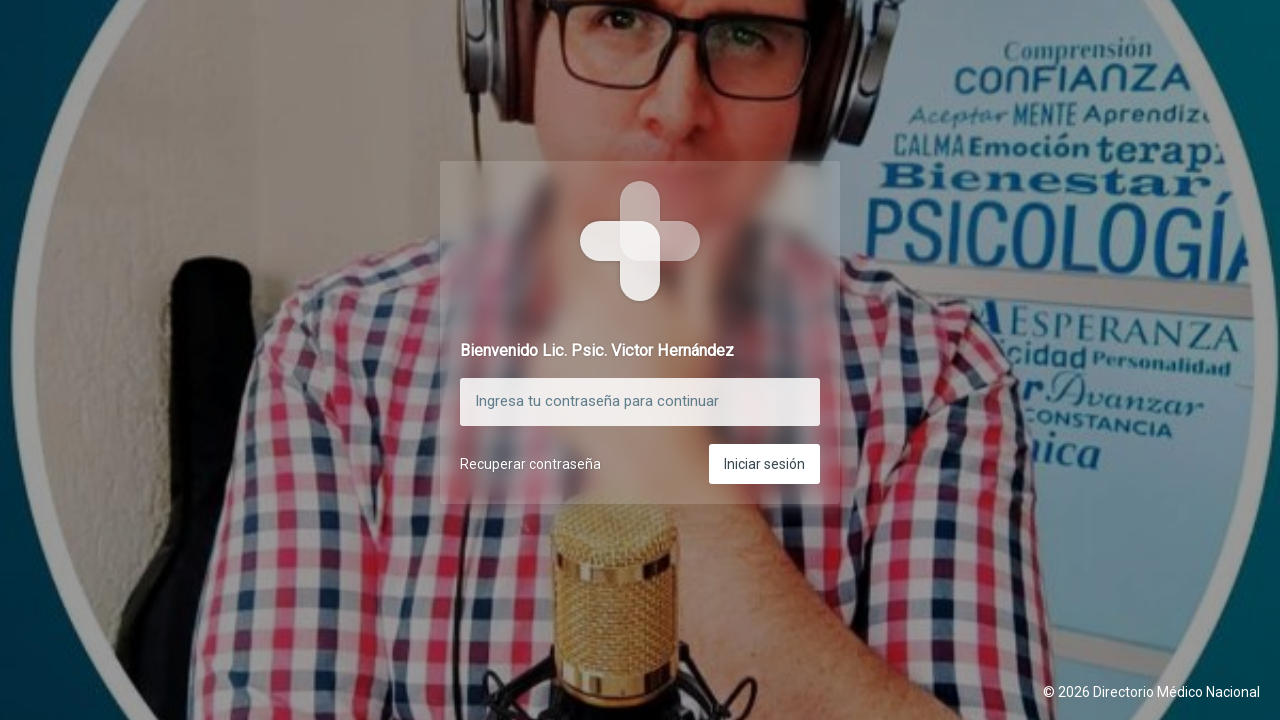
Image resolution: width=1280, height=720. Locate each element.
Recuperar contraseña (530, 464)
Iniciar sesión (764, 464)
